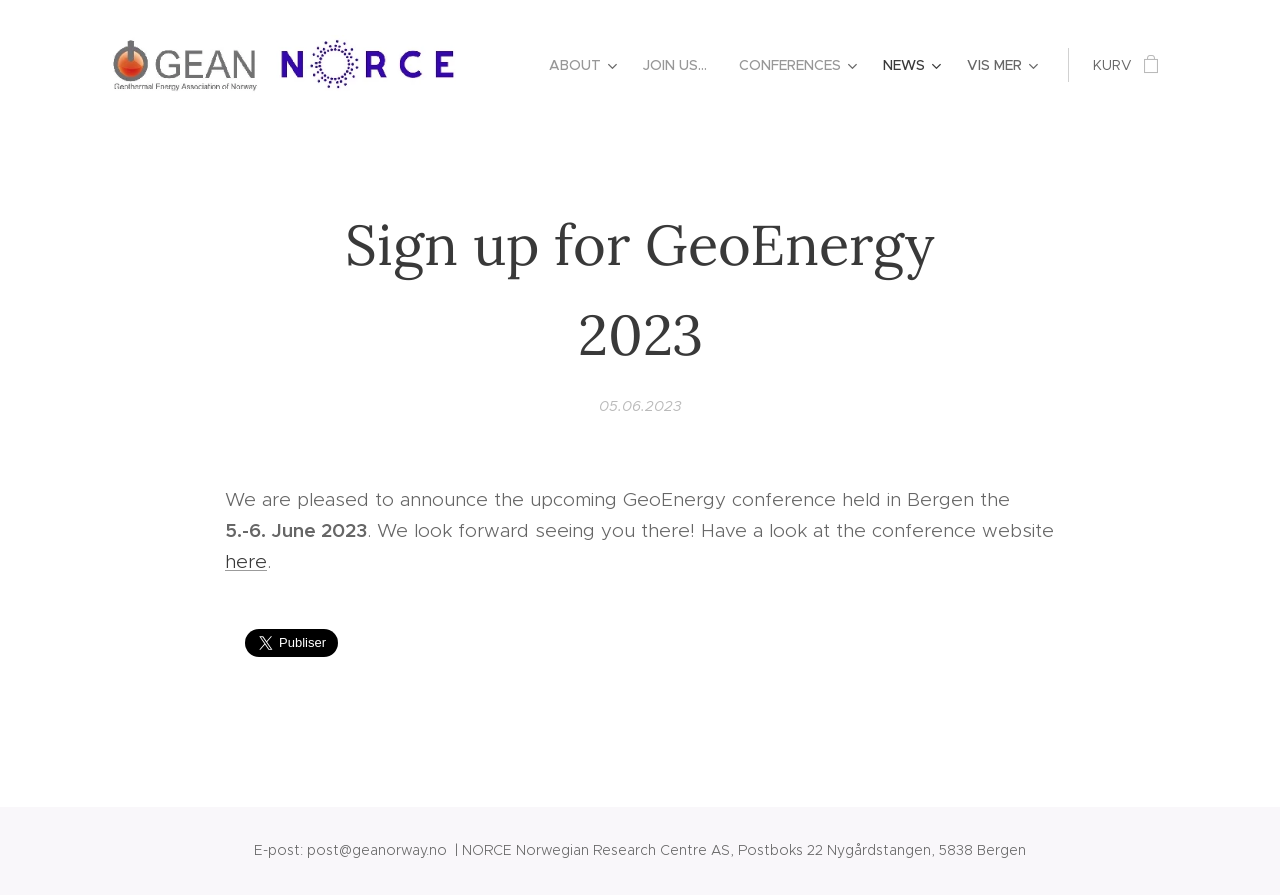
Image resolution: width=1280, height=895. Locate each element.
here (246, 560)
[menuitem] (585, 65)
